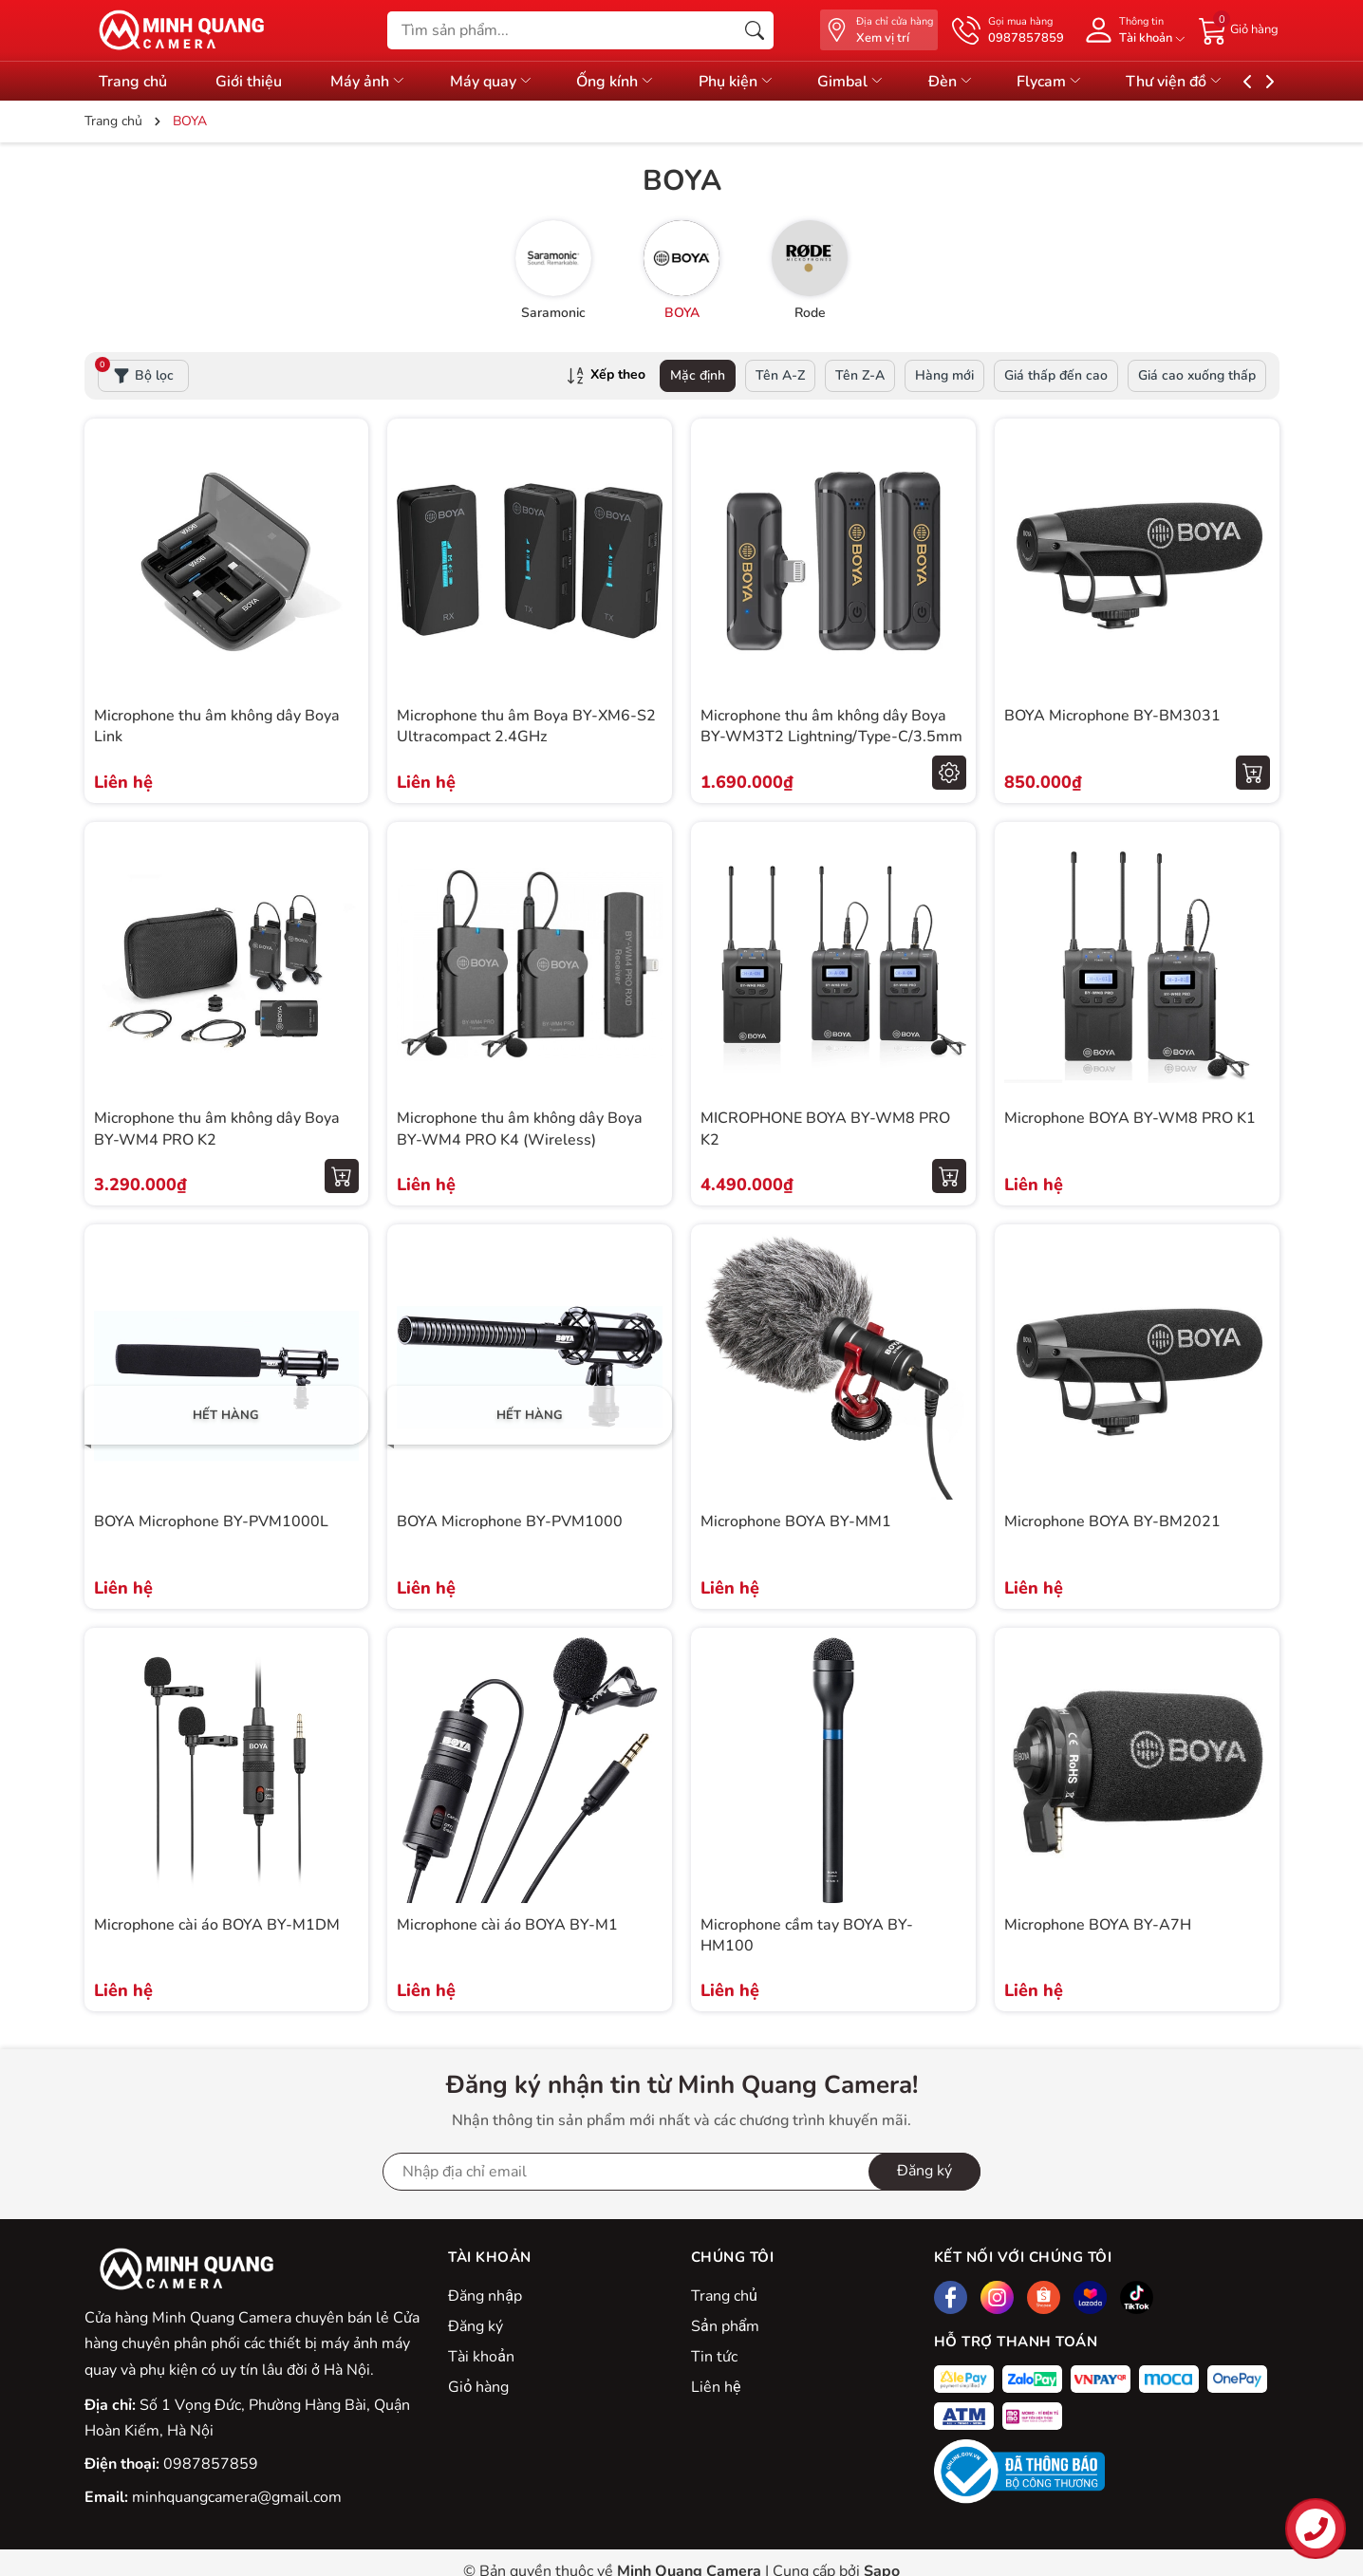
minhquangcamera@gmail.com (237, 2497)
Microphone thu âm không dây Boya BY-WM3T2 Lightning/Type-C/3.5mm (831, 726)
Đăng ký (475, 2326)
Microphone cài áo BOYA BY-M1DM (217, 1924)
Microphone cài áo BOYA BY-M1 (507, 1924)
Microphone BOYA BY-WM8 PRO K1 (1130, 1118)
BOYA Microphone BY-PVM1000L (211, 1521)
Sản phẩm (725, 2326)
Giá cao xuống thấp (1197, 375)
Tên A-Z (780, 375)
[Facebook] (950, 2297)
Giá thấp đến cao (1056, 375)
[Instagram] (997, 2297)
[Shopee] (1043, 2297)
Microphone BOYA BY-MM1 (795, 1521)
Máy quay (507, 81)
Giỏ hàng (478, 2387)
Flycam (1091, 81)
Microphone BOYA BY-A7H (1097, 1924)
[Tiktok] (1136, 2297)
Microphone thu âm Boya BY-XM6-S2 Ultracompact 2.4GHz (526, 726)
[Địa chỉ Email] (681, 2172)
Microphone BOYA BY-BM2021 (1112, 1521)
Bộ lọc (136, 372)
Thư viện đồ (1221, 81)
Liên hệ (715, 2387)
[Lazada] (1090, 2297)
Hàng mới (944, 375)
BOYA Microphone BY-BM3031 (1112, 715)
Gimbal (882, 81)
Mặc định (697, 375)
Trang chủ (724, 2296)
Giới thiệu (253, 81)
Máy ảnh (379, 81)
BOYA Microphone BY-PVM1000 (510, 1521)
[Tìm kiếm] (755, 30)
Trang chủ (133, 81)
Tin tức (714, 2356)
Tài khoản (481, 2356)
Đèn (987, 81)
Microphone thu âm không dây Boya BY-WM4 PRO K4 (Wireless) (520, 1128)
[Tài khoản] (1131, 30)
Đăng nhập (485, 2296)
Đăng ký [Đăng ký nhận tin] (924, 2170)
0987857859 (210, 2464)
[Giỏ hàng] (1239, 29)
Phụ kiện (762, 81)
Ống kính (636, 81)
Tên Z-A (860, 375)
